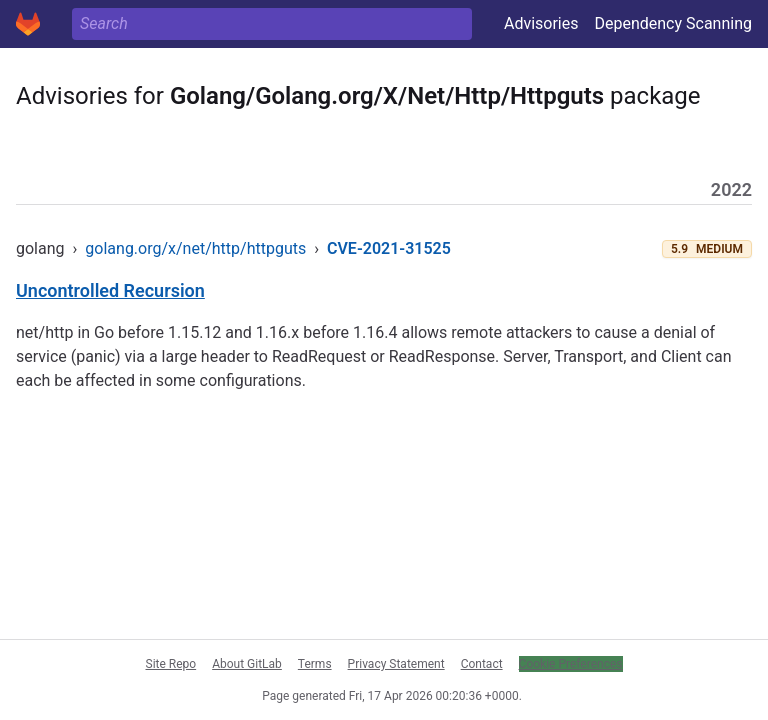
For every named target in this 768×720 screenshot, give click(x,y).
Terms (315, 664)
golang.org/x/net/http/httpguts (195, 248)
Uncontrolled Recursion (110, 290)
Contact (482, 664)
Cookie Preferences (571, 664)
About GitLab (247, 664)
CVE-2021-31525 (389, 248)
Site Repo (171, 664)
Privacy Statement (396, 664)
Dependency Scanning (673, 23)
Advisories (541, 23)
